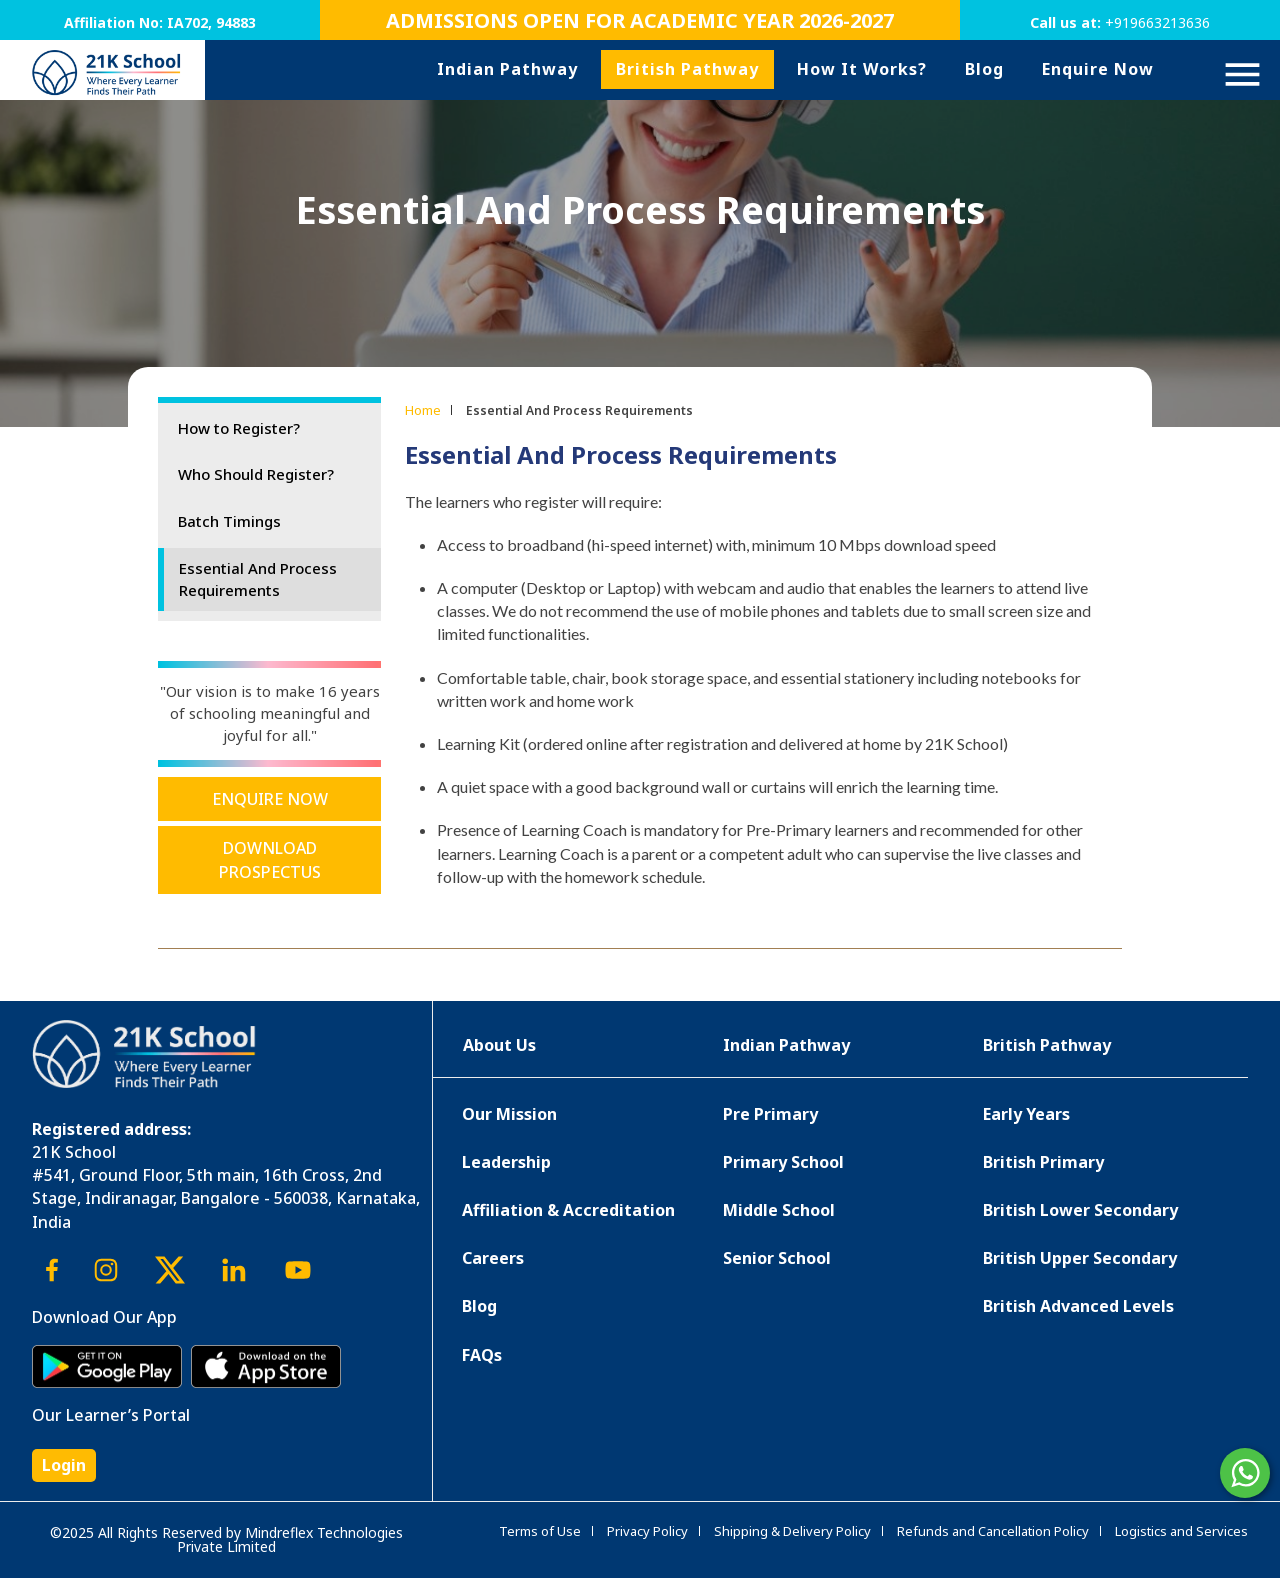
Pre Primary (770, 1114)
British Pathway (687, 69)
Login (64, 1465)
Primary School (783, 1162)
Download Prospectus (270, 860)
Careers (493, 1258)
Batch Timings (229, 521)
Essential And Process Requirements (258, 579)
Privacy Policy (647, 1531)
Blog (984, 69)
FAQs (482, 1355)
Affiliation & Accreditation (568, 1210)
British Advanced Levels (1078, 1306)
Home (423, 410)
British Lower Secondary (1080, 1210)
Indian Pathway (507, 69)
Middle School (779, 1210)
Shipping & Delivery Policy (792, 1531)
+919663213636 (1157, 22)
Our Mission (509, 1114)
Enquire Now (1098, 69)
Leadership (506, 1162)
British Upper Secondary (1080, 1258)
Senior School (777, 1258)
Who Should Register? (256, 474)
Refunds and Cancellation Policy (993, 1531)
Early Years (1026, 1114)
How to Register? (239, 428)
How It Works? (862, 69)
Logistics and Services (1181, 1531)
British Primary (1043, 1162)
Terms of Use (540, 1531)
